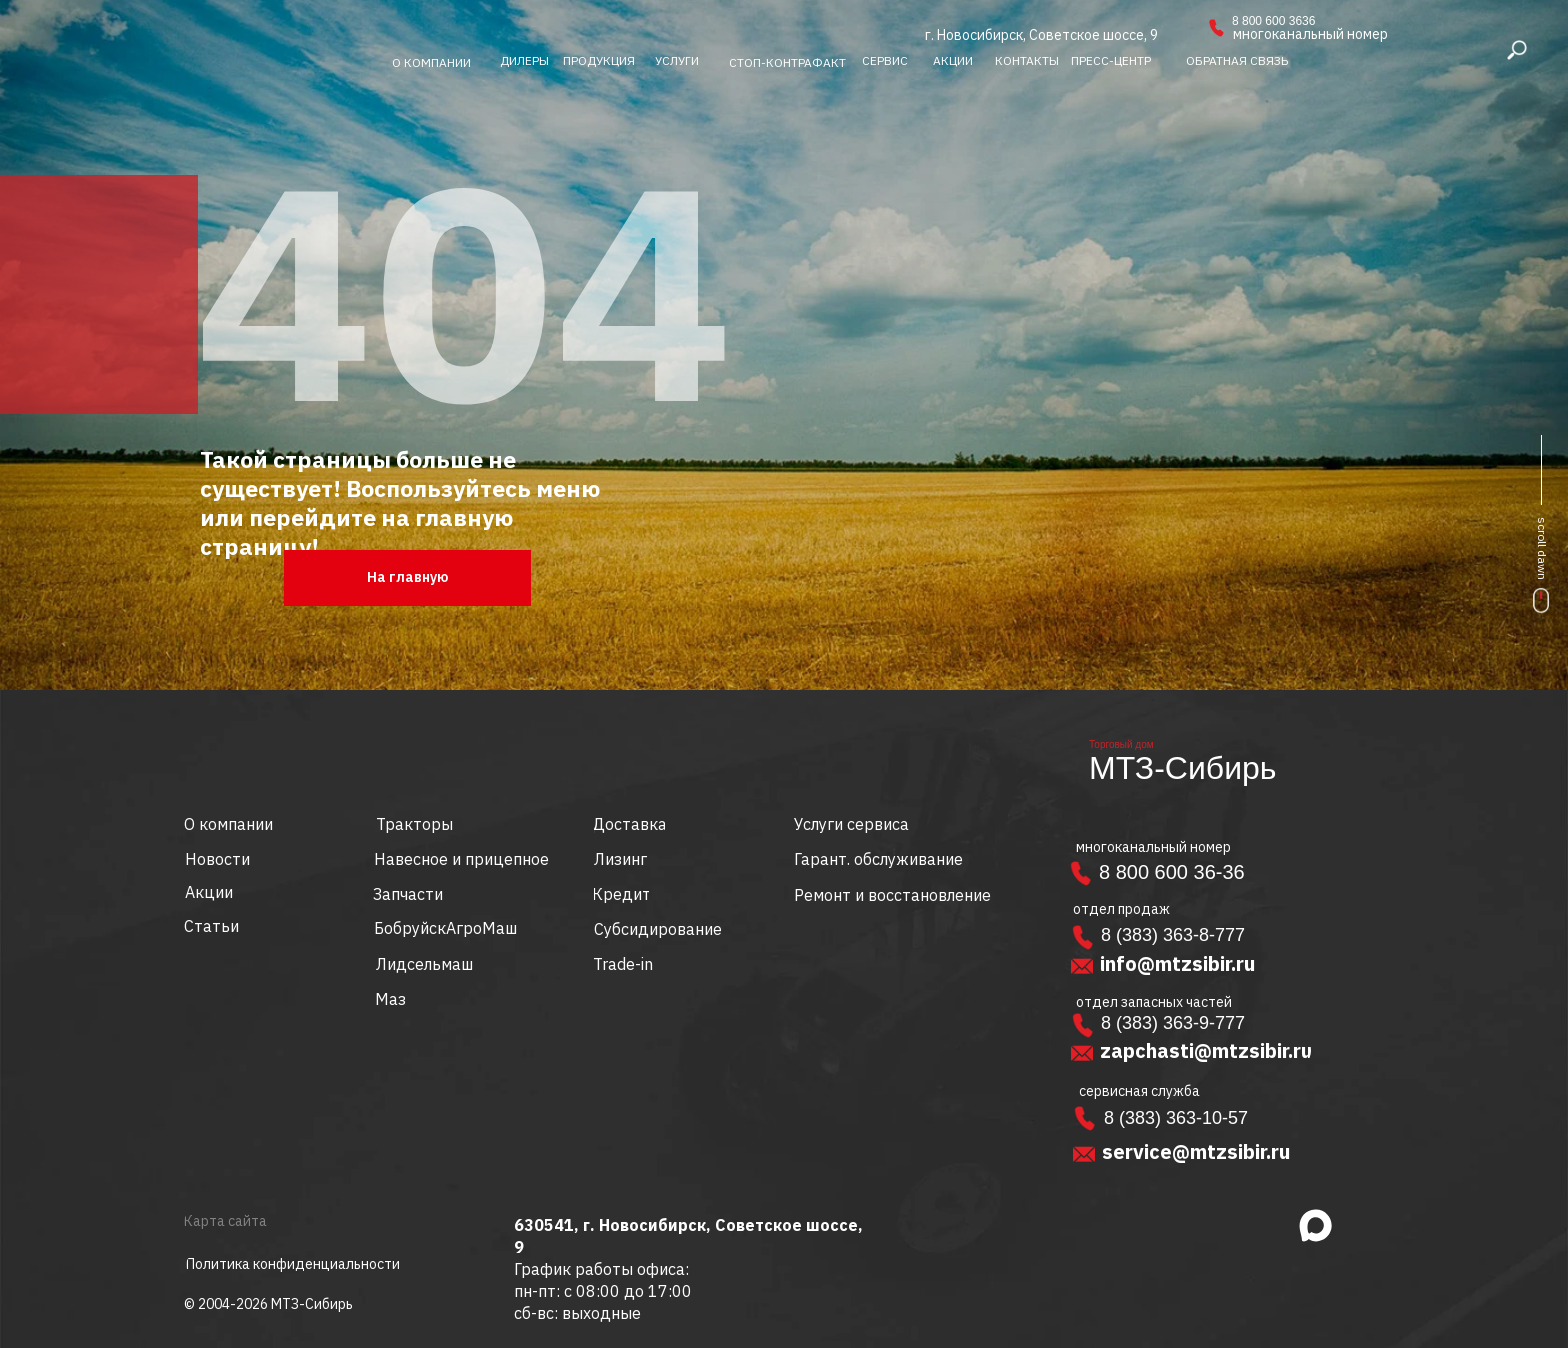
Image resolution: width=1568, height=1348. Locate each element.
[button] (1237, 61)
